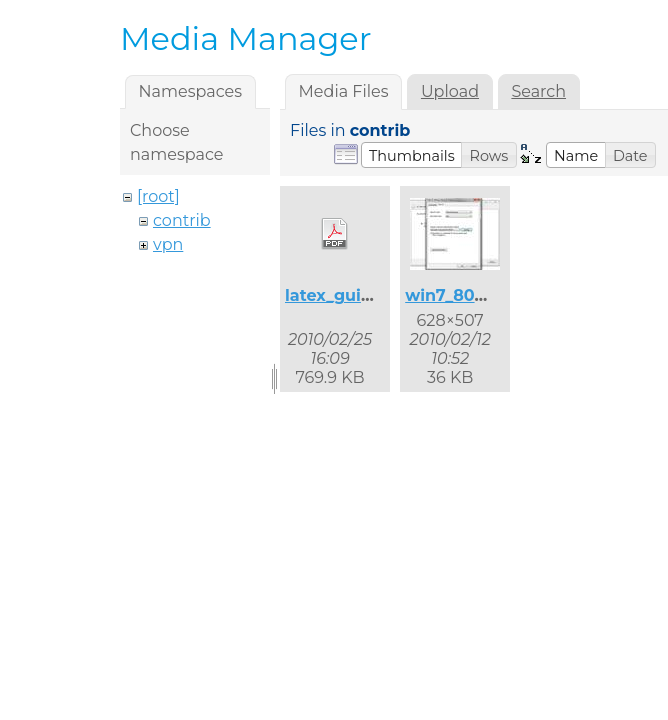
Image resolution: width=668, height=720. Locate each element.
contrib (182, 220)
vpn (168, 244)
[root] (158, 196)
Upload (450, 91)
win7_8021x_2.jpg (477, 295)
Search (538, 91)
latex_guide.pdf (350, 295)
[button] (412, 155)
